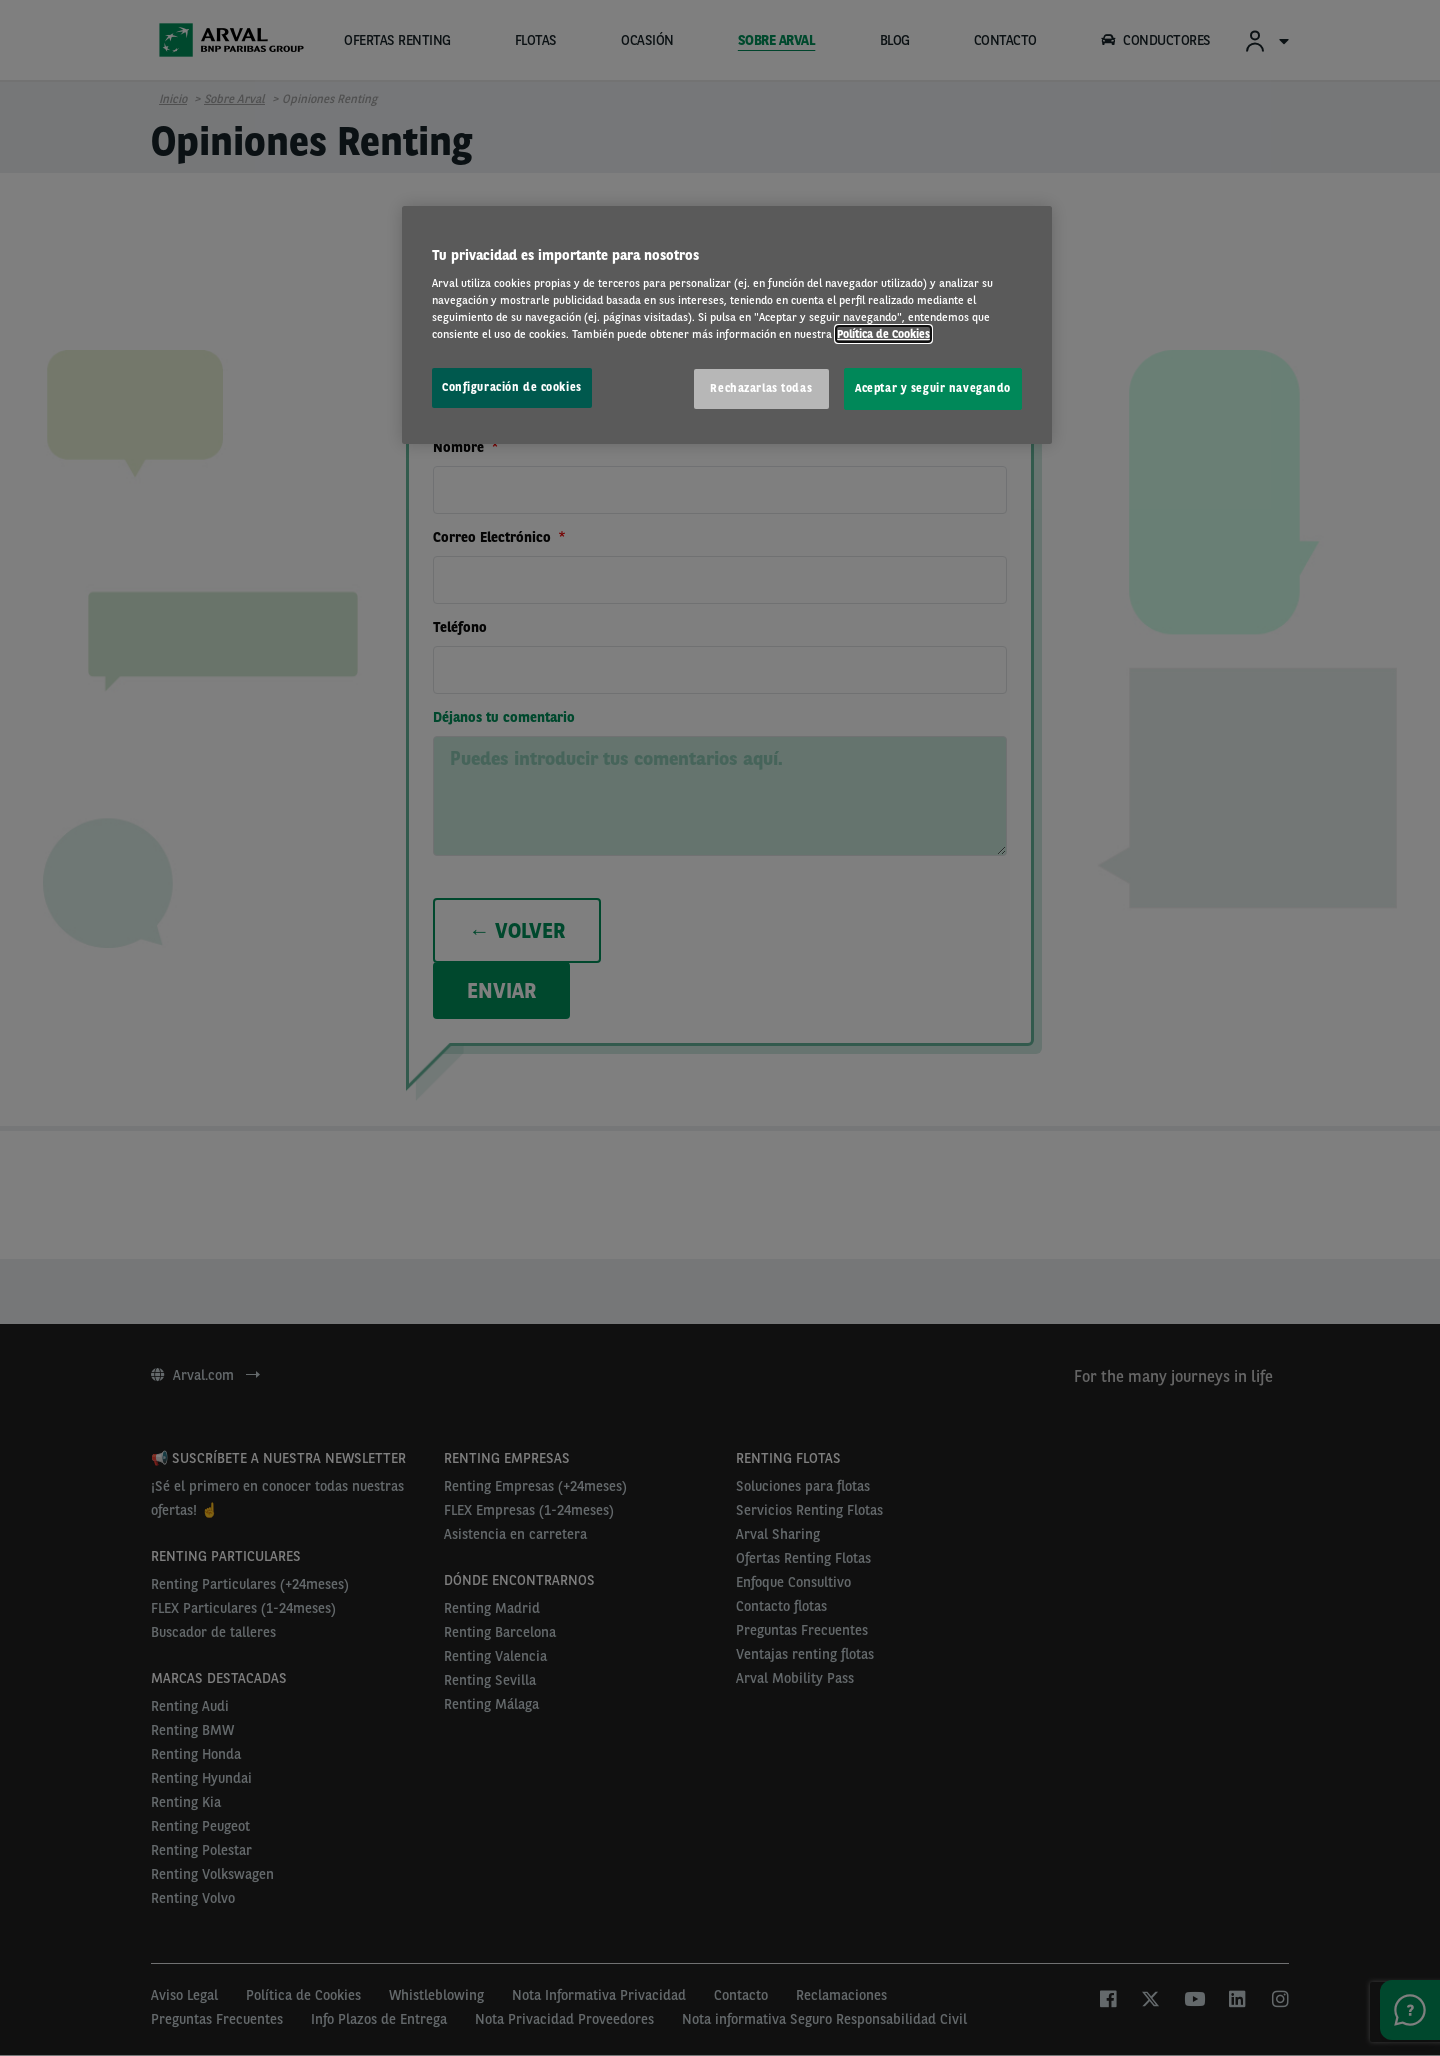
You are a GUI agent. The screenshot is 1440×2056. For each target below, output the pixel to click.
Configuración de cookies (512, 387)
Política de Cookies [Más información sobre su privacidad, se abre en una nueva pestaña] (883, 334)
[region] (727, 325)
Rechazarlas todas (761, 388)
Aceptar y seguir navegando (933, 388)
